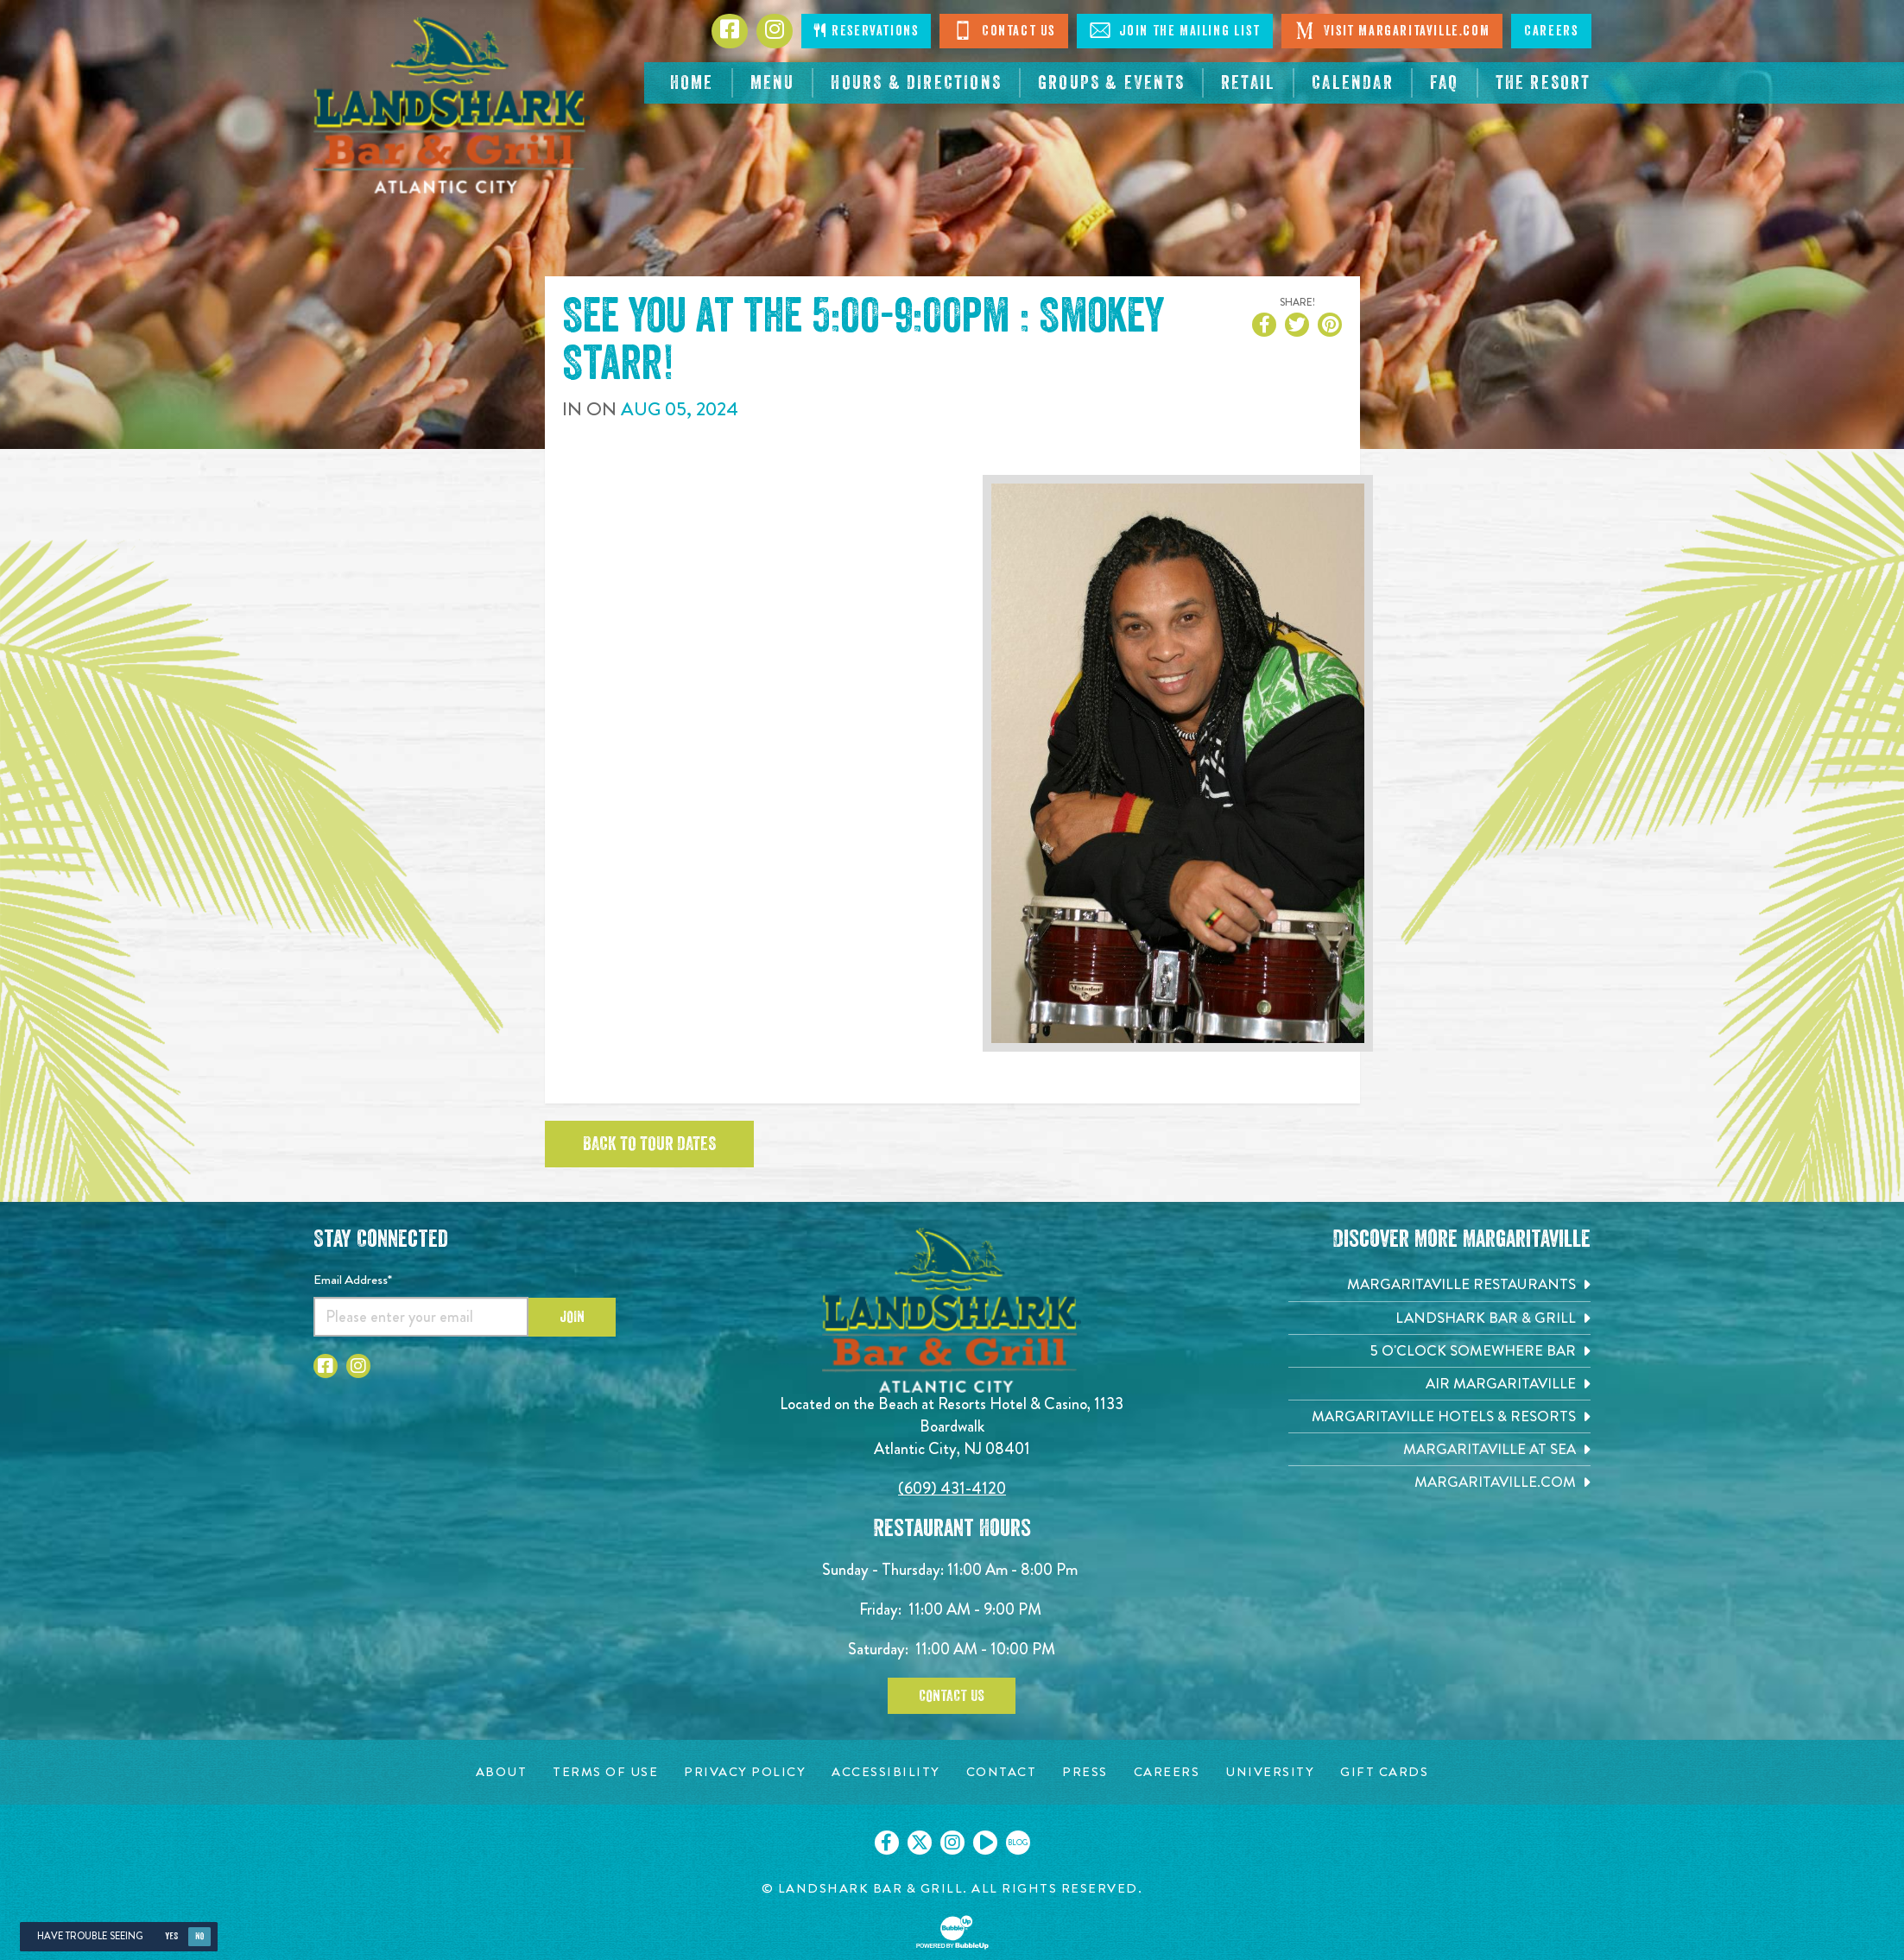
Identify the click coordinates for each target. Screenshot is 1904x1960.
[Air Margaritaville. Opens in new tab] (1439, 1384)
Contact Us (951, 1696)
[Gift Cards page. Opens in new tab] (1384, 1772)
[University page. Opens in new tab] (1269, 1772)
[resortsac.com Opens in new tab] (1543, 83)
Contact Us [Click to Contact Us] (1003, 30)
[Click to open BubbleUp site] (952, 1932)
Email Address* (352, 1279)
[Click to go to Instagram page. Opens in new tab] (774, 31)
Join (572, 1317)
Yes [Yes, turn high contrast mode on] (171, 1936)
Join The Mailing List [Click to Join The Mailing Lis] (1175, 30)
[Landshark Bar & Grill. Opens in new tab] (1439, 1318)
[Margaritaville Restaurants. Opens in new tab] (1439, 1284)
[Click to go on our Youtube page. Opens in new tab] (985, 1842)
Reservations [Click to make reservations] (866, 30)
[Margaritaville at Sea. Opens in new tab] (1439, 1449)
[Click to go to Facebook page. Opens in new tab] (730, 31)
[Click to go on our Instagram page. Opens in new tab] (952, 1842)
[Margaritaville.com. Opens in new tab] (1439, 1482)
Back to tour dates (649, 1144)
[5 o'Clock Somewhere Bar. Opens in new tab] (1439, 1351)
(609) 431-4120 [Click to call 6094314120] (952, 1488)
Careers (1551, 31)
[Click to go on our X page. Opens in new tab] (920, 1842)
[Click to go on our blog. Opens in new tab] (1018, 1842)
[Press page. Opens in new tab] (1085, 1772)
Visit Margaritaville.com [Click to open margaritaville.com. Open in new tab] (1392, 30)
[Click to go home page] (451, 105)
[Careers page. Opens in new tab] (1167, 1772)
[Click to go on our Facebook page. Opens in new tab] (887, 1842)
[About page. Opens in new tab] (502, 1772)
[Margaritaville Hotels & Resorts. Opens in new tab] (1439, 1416)
